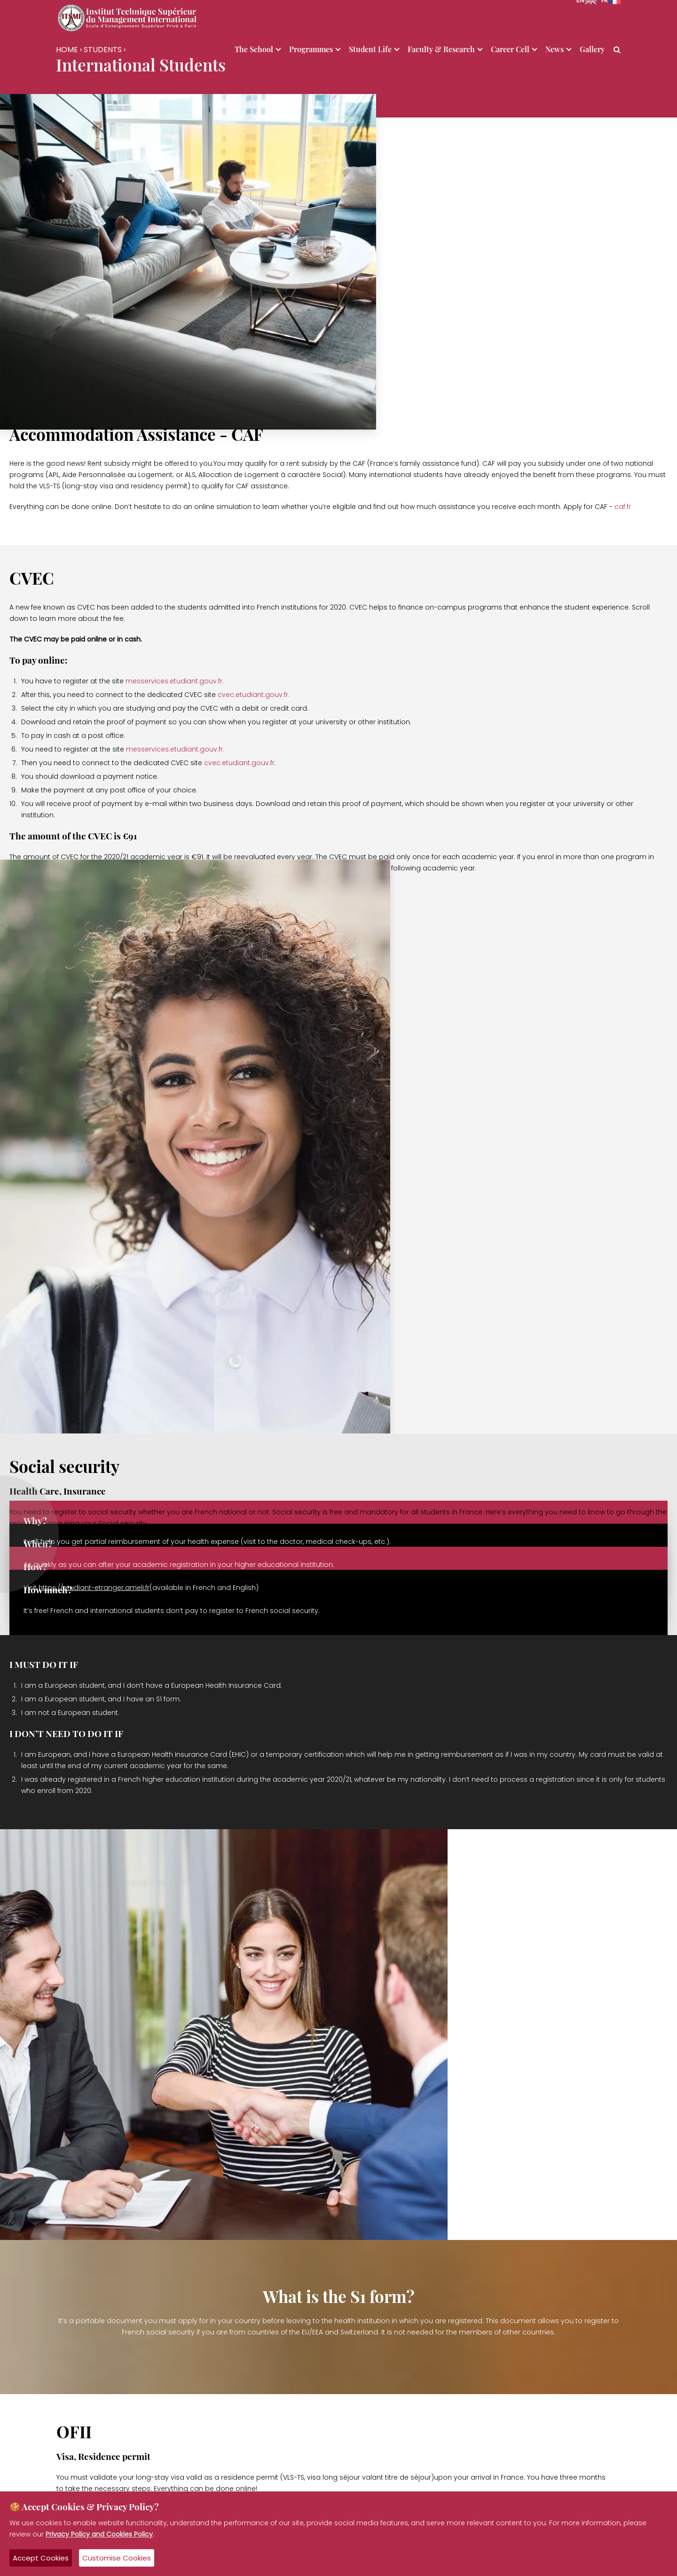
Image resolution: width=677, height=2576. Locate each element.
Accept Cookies (41, 2558)
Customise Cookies (116, 2558)
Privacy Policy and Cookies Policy (99, 2534)
